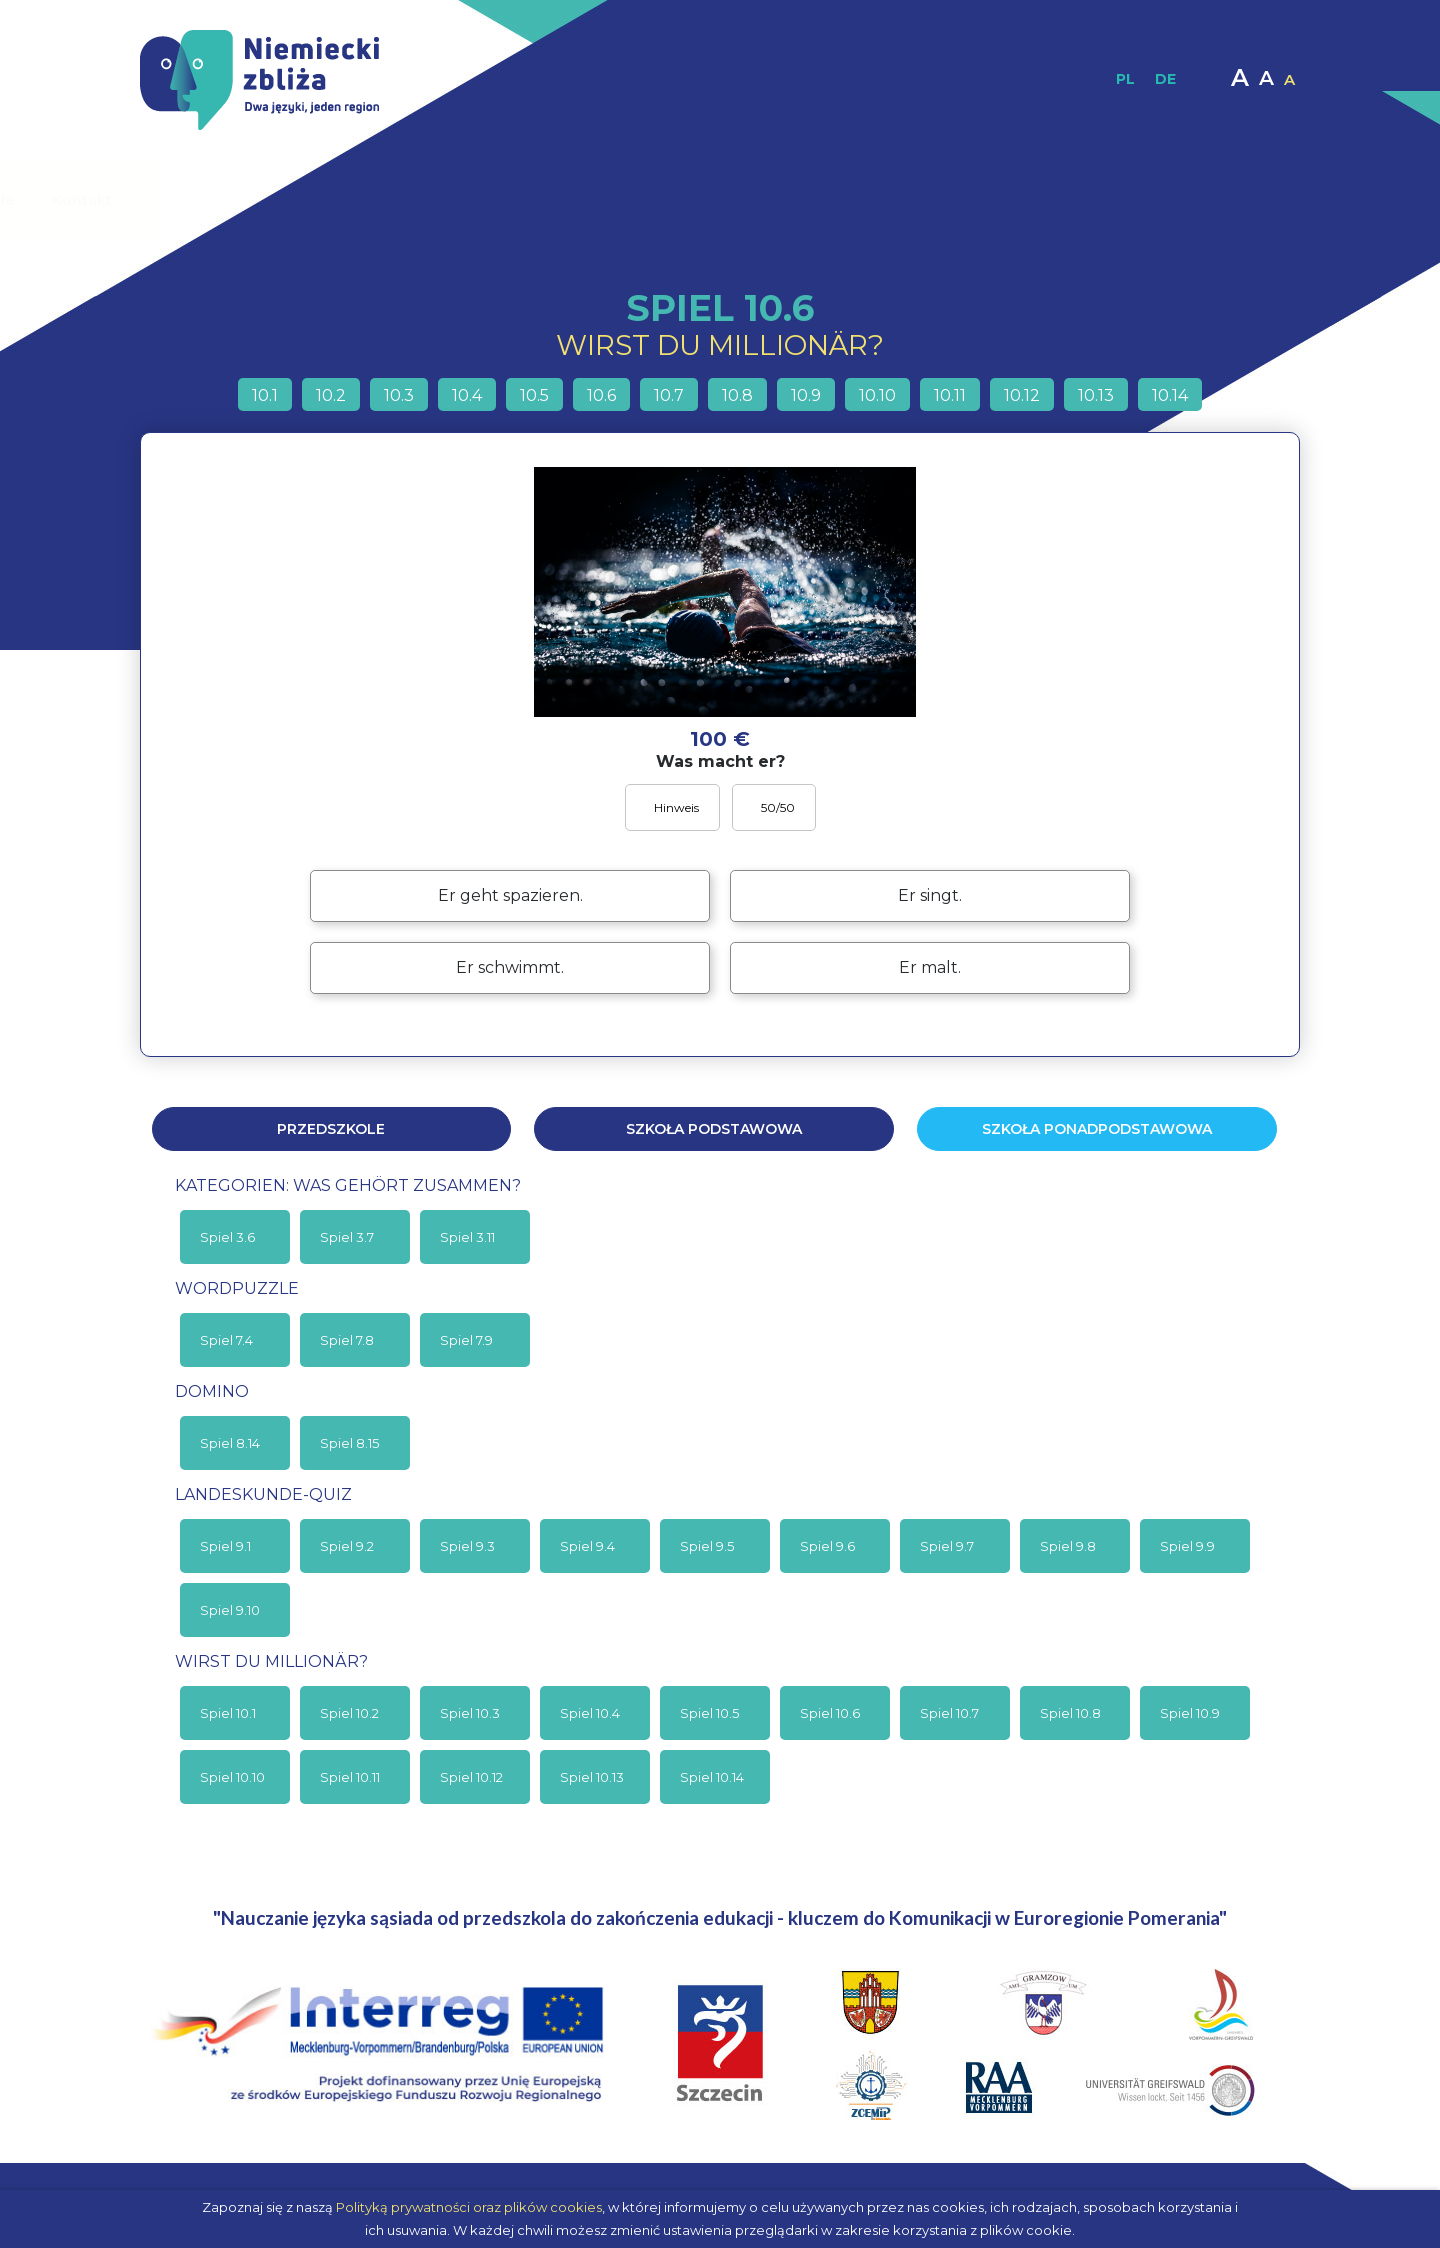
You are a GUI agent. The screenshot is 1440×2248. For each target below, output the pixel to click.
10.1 (265, 395)
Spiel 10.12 (471, 1777)
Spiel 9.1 (225, 1546)
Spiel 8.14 (230, 1443)
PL (1125, 79)
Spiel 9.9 (1187, 1546)
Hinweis (675, 807)
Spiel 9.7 (947, 1546)
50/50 (776, 807)
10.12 (1022, 395)
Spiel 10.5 (709, 1713)
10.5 (534, 395)
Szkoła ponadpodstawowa (1097, 1129)
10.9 (806, 395)
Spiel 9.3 (467, 1546)
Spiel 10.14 (712, 1777)
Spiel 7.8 (347, 1340)
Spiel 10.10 (232, 1777)
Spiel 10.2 (349, 1713)
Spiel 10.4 (590, 1713)
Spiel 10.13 (592, 1777)
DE (1165, 79)
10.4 (467, 395)
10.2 (331, 395)
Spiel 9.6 (827, 1546)
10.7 (669, 395)
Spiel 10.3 (470, 1713)
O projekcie (353, 200)
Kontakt (1192, 200)
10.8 (737, 395)
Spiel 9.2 (347, 1546)
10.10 (877, 395)
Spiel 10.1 (228, 1713)
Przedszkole (331, 1129)
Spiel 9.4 (587, 1546)
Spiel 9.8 (1068, 1546)
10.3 (399, 395)
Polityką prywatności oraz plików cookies (469, 2207)
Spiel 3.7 (347, 1237)
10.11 (950, 395)
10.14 (1170, 395)
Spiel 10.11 (350, 1777)
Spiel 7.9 (466, 1340)
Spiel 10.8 (1070, 1713)
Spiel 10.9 (1190, 1713)
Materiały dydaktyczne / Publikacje (568, 200)
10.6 (601, 395)
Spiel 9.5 (707, 1546)
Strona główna (217, 200)
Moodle (1096, 200)
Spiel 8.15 (349, 1443)
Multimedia (984, 200)
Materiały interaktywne (820, 200)
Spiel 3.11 (467, 1237)
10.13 (1096, 395)
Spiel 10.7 (949, 1713)
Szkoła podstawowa (714, 1129)
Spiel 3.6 (227, 1237)
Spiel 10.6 (830, 1713)
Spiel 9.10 (230, 1610)
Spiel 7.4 (226, 1340)
